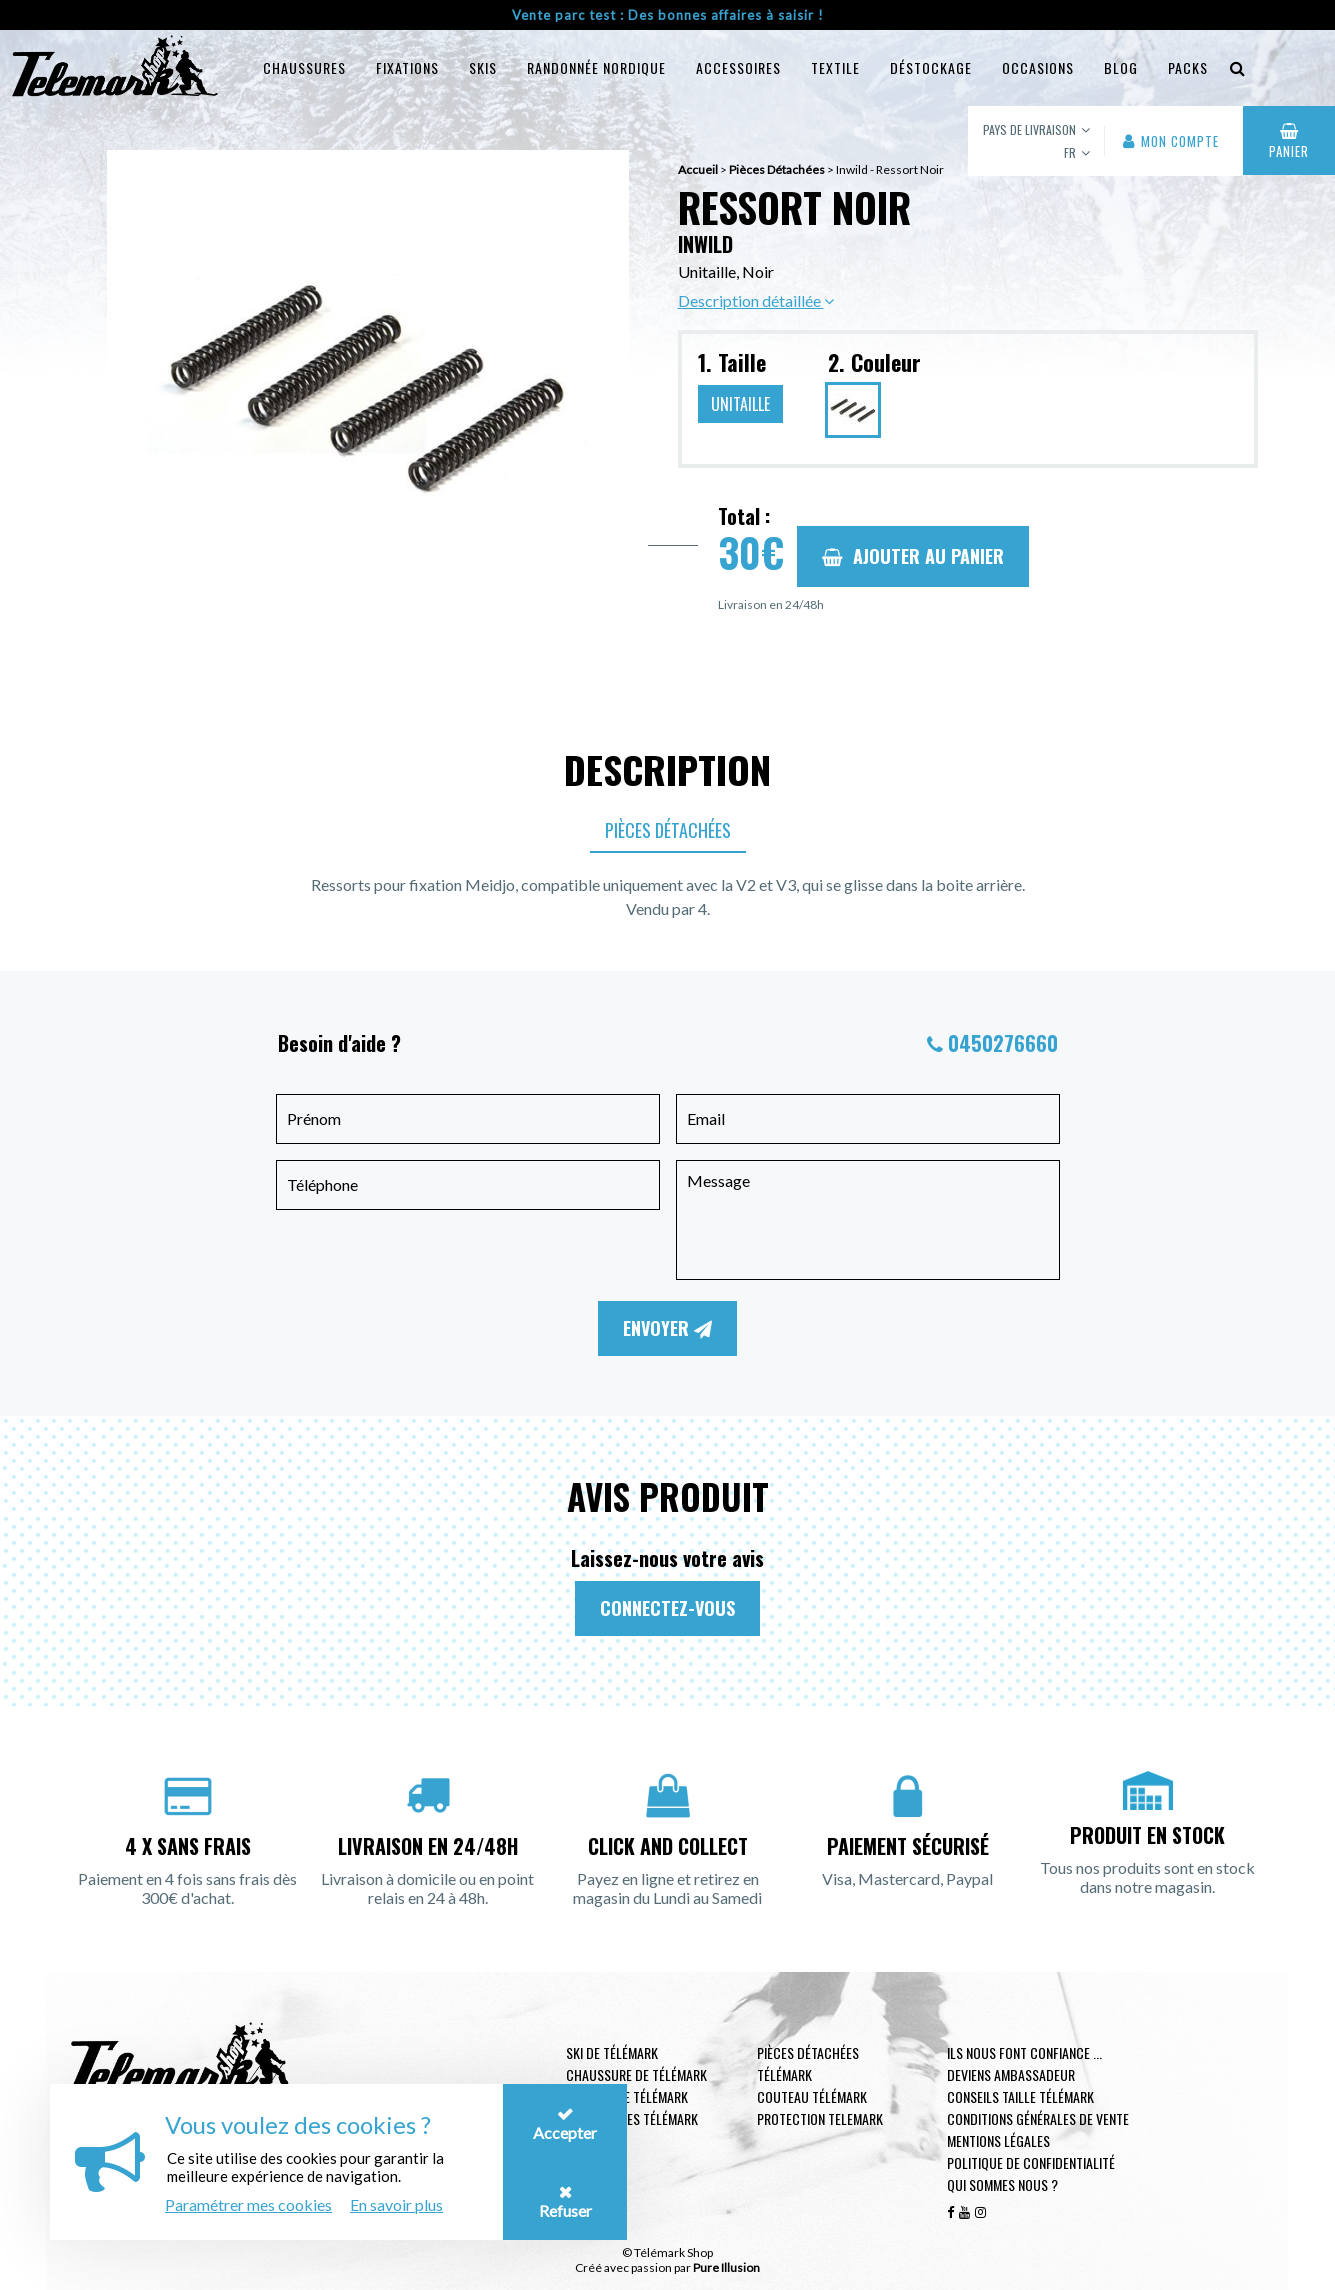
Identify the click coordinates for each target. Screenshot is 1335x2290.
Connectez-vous (667, 1608)
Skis (483, 67)
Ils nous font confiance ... (1024, 2052)
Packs (1188, 67)
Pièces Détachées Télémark (808, 2063)
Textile (835, 67)
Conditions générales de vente (1038, 2118)
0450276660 (1003, 1043)
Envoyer (667, 1328)
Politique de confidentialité (1031, 2162)
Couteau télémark (812, 2096)
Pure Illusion (726, 2267)
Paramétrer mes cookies (248, 2204)
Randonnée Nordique (596, 67)
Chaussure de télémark (636, 2074)
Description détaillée (756, 300)
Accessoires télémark (632, 2118)
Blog (1121, 67)
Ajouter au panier (913, 556)
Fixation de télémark (627, 2096)
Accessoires (738, 67)
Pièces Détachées (668, 830)
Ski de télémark (612, 2052)
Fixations (407, 67)
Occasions (1038, 67)
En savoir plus (396, 2204)
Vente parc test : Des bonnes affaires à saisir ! (668, 15)
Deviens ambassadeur (1011, 2074)
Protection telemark (820, 2118)
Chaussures (304, 67)
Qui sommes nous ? (1002, 2184)
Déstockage (931, 67)
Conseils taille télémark (1020, 2096)
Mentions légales (998, 2140)
